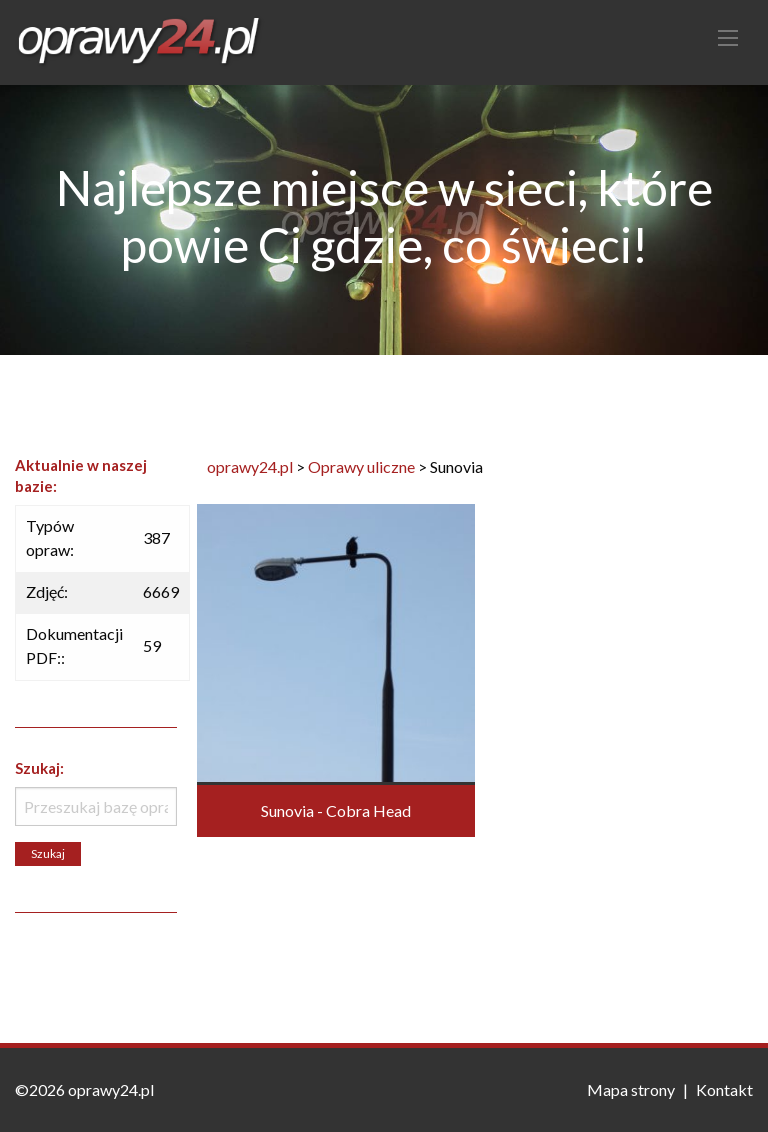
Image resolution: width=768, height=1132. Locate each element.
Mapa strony (631, 1089)
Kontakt (724, 1089)
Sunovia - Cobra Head (336, 810)
